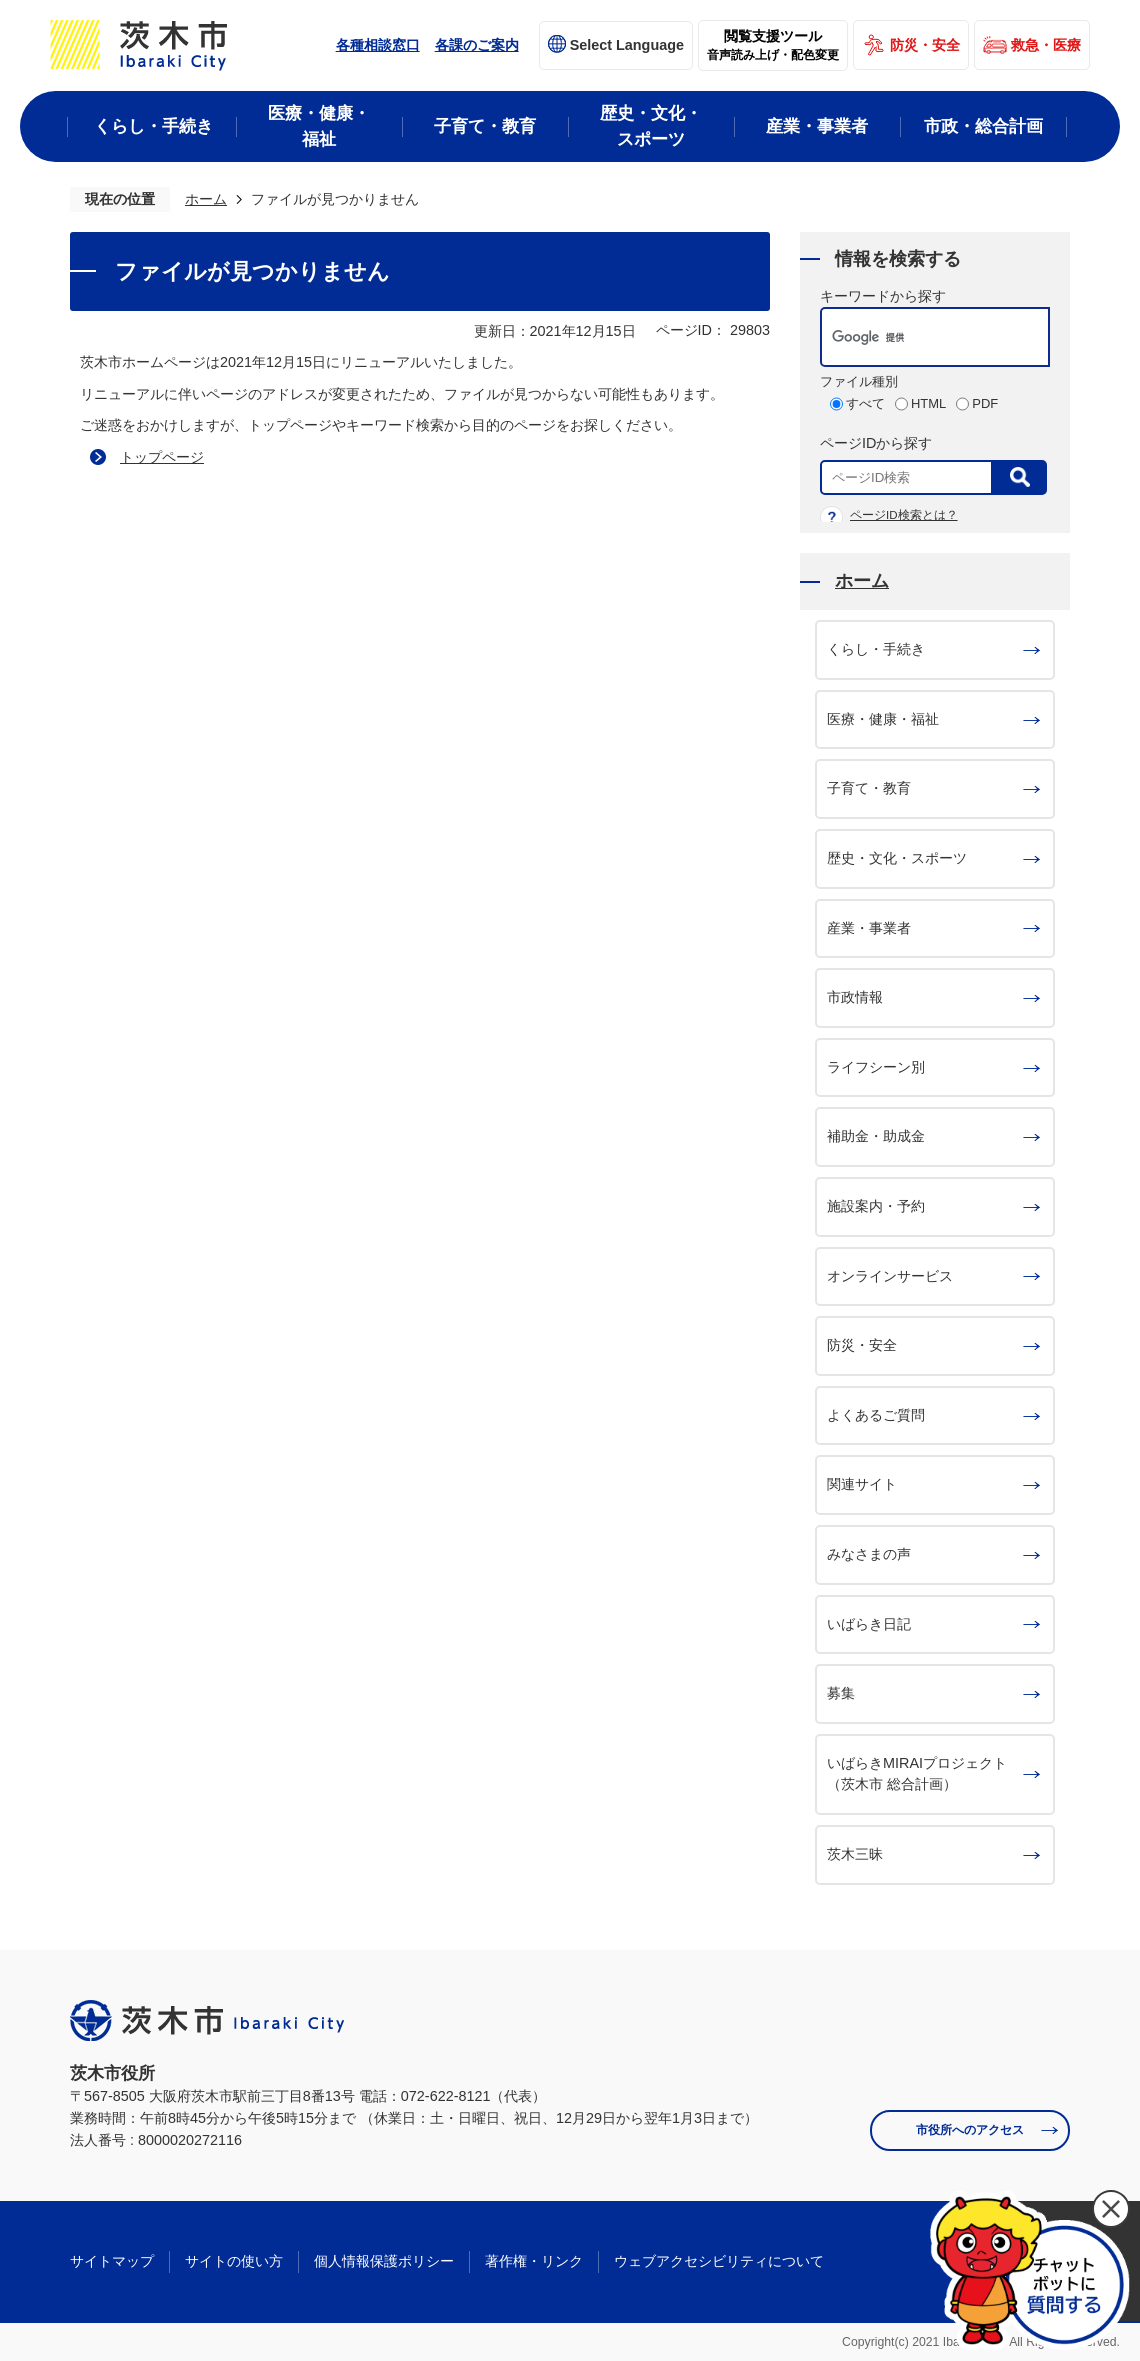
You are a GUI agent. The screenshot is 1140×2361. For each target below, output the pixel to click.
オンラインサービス (890, 1276)
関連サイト (862, 1484)
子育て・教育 (869, 788)
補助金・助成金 (876, 1136)
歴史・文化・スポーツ (897, 858)
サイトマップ (112, 2261)
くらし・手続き (876, 649)
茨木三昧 (855, 1854)
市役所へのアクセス (970, 2130)
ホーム (206, 199)
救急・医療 (1046, 45)
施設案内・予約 (876, 1206)
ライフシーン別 (876, 1067)
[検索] (914, 337)
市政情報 (855, 997)
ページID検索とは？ (904, 515)
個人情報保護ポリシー (384, 2261)
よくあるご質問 (876, 1415)
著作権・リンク (534, 2261)
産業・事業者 (869, 928)
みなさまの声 (869, 1554)
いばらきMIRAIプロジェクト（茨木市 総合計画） (917, 1774)
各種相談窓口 (378, 45)
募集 (841, 1693)
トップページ (162, 457)
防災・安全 (925, 45)
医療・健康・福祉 (883, 719)
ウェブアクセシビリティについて (719, 2261)
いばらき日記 (869, 1624)
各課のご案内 (477, 45)
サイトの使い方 (234, 2261)
